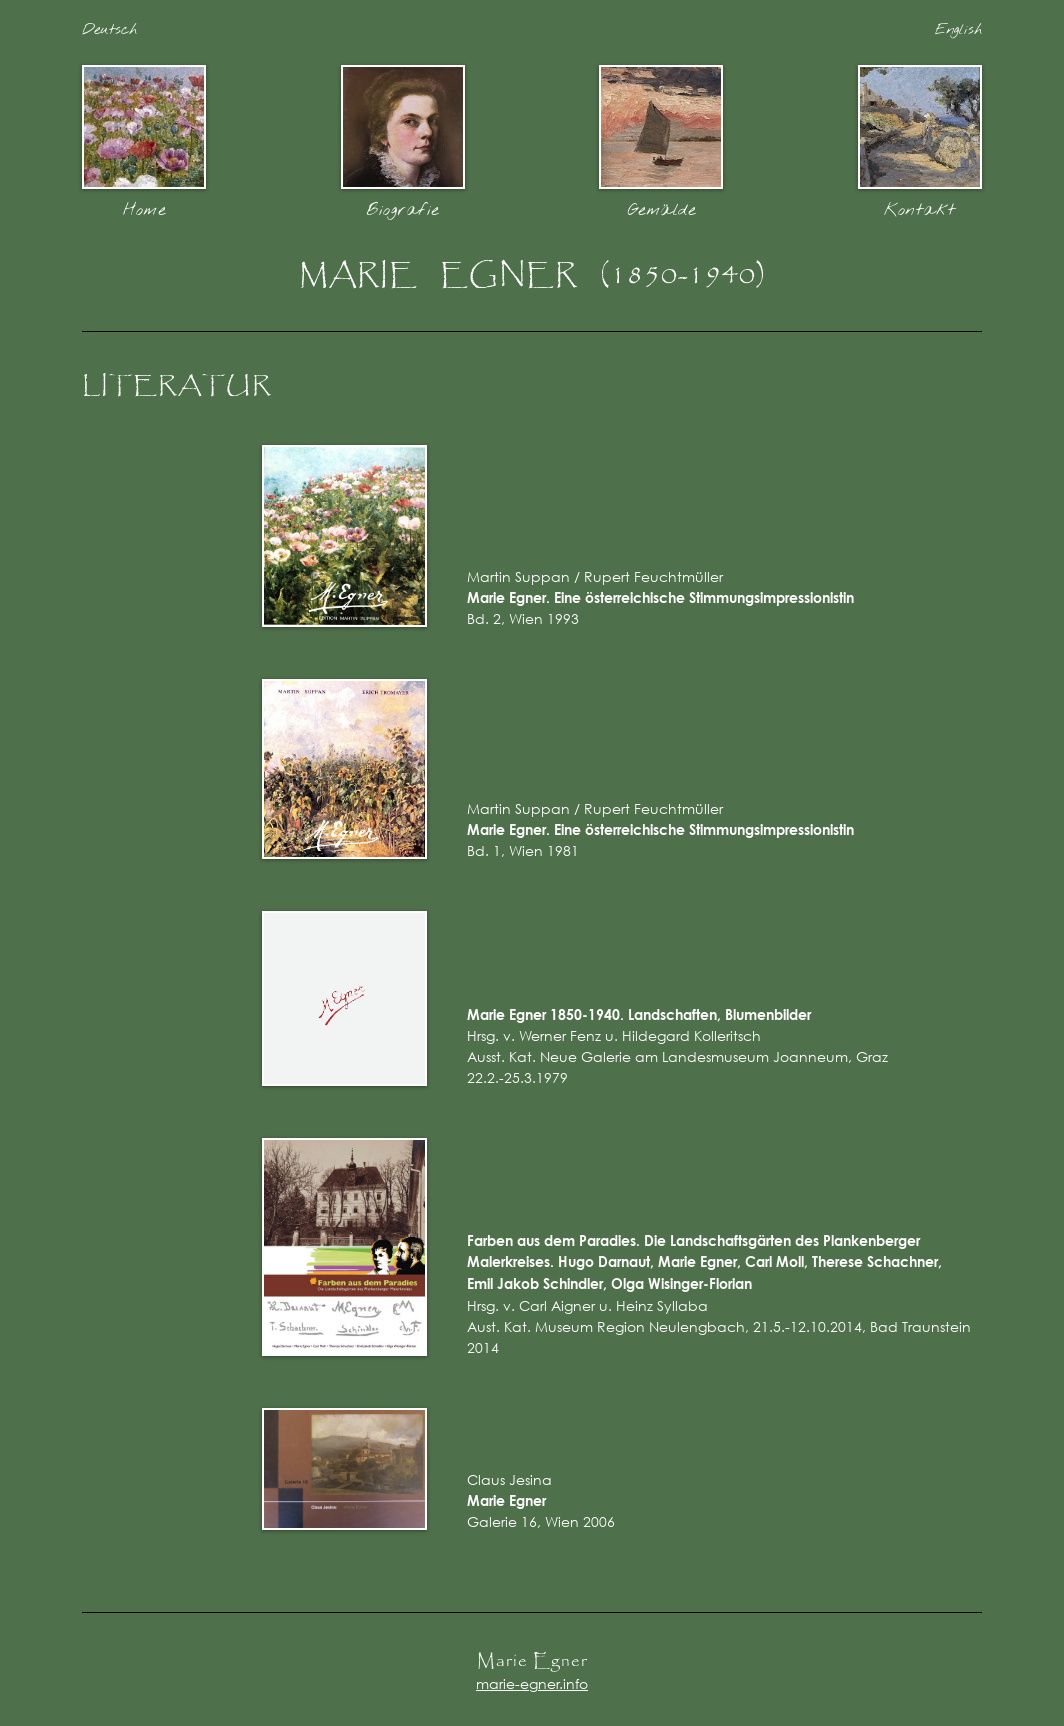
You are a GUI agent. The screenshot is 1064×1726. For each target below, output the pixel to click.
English (958, 30)
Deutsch (109, 30)
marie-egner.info (532, 1683)
